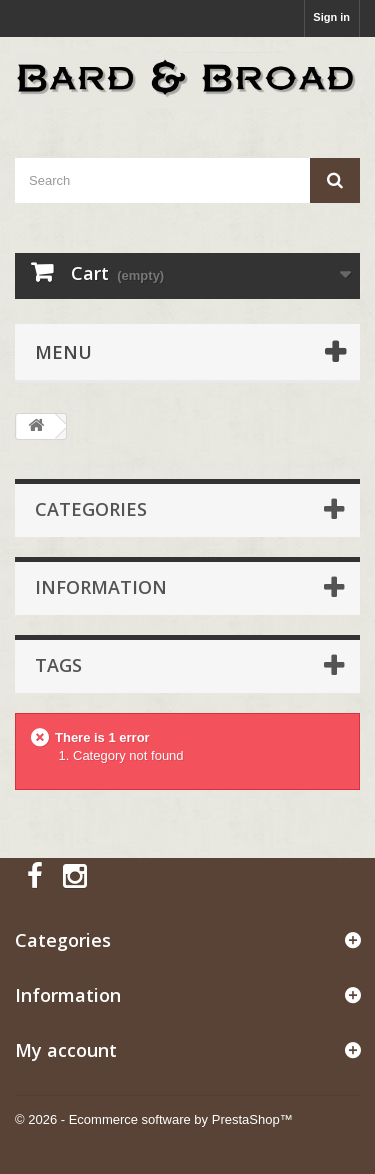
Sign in (331, 17)
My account (66, 1050)
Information (101, 587)
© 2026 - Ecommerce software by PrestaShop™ (154, 1119)
